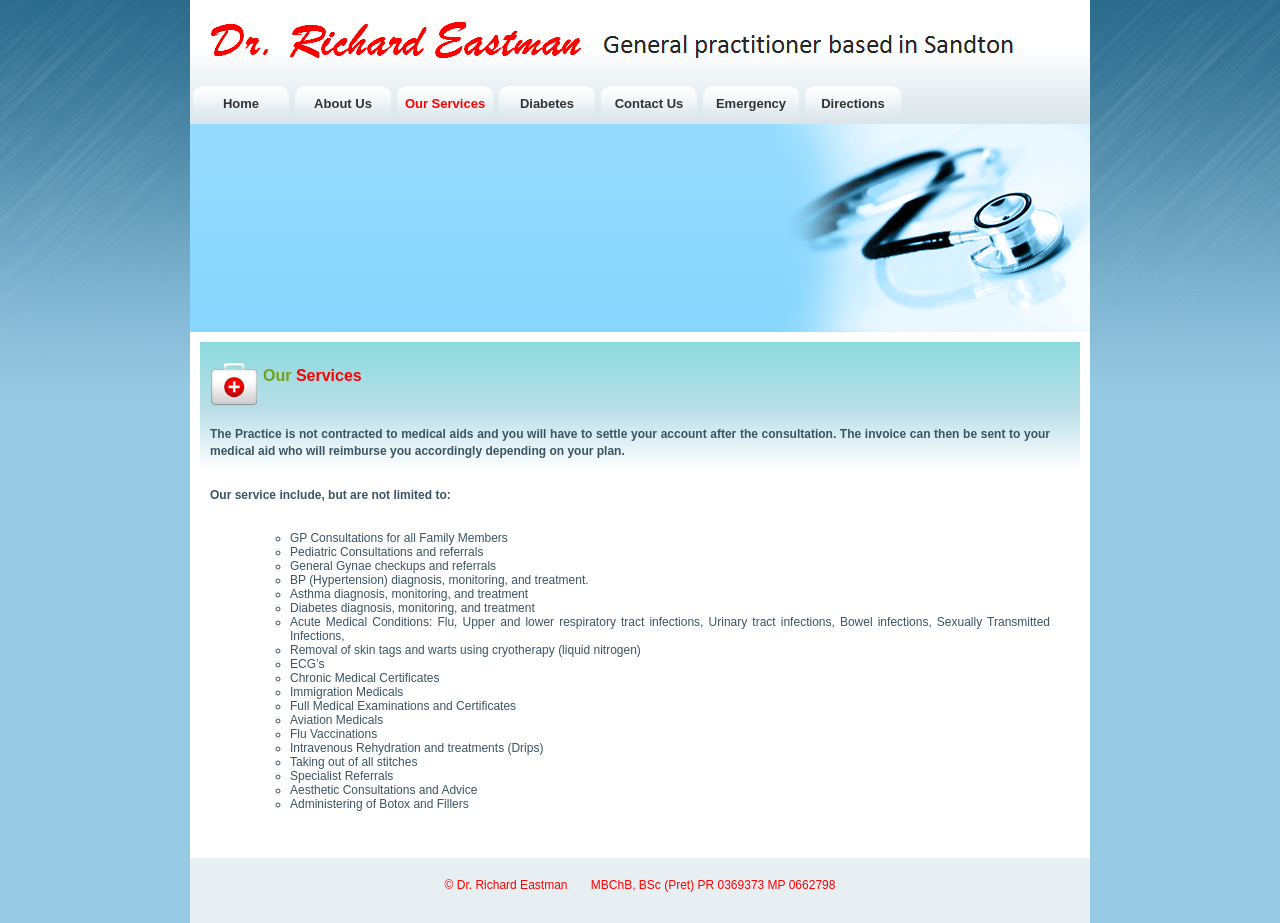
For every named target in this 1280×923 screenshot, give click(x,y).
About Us (343, 103)
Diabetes (547, 103)
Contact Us (649, 103)
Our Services (445, 103)
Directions (853, 103)
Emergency (751, 103)
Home (241, 103)
